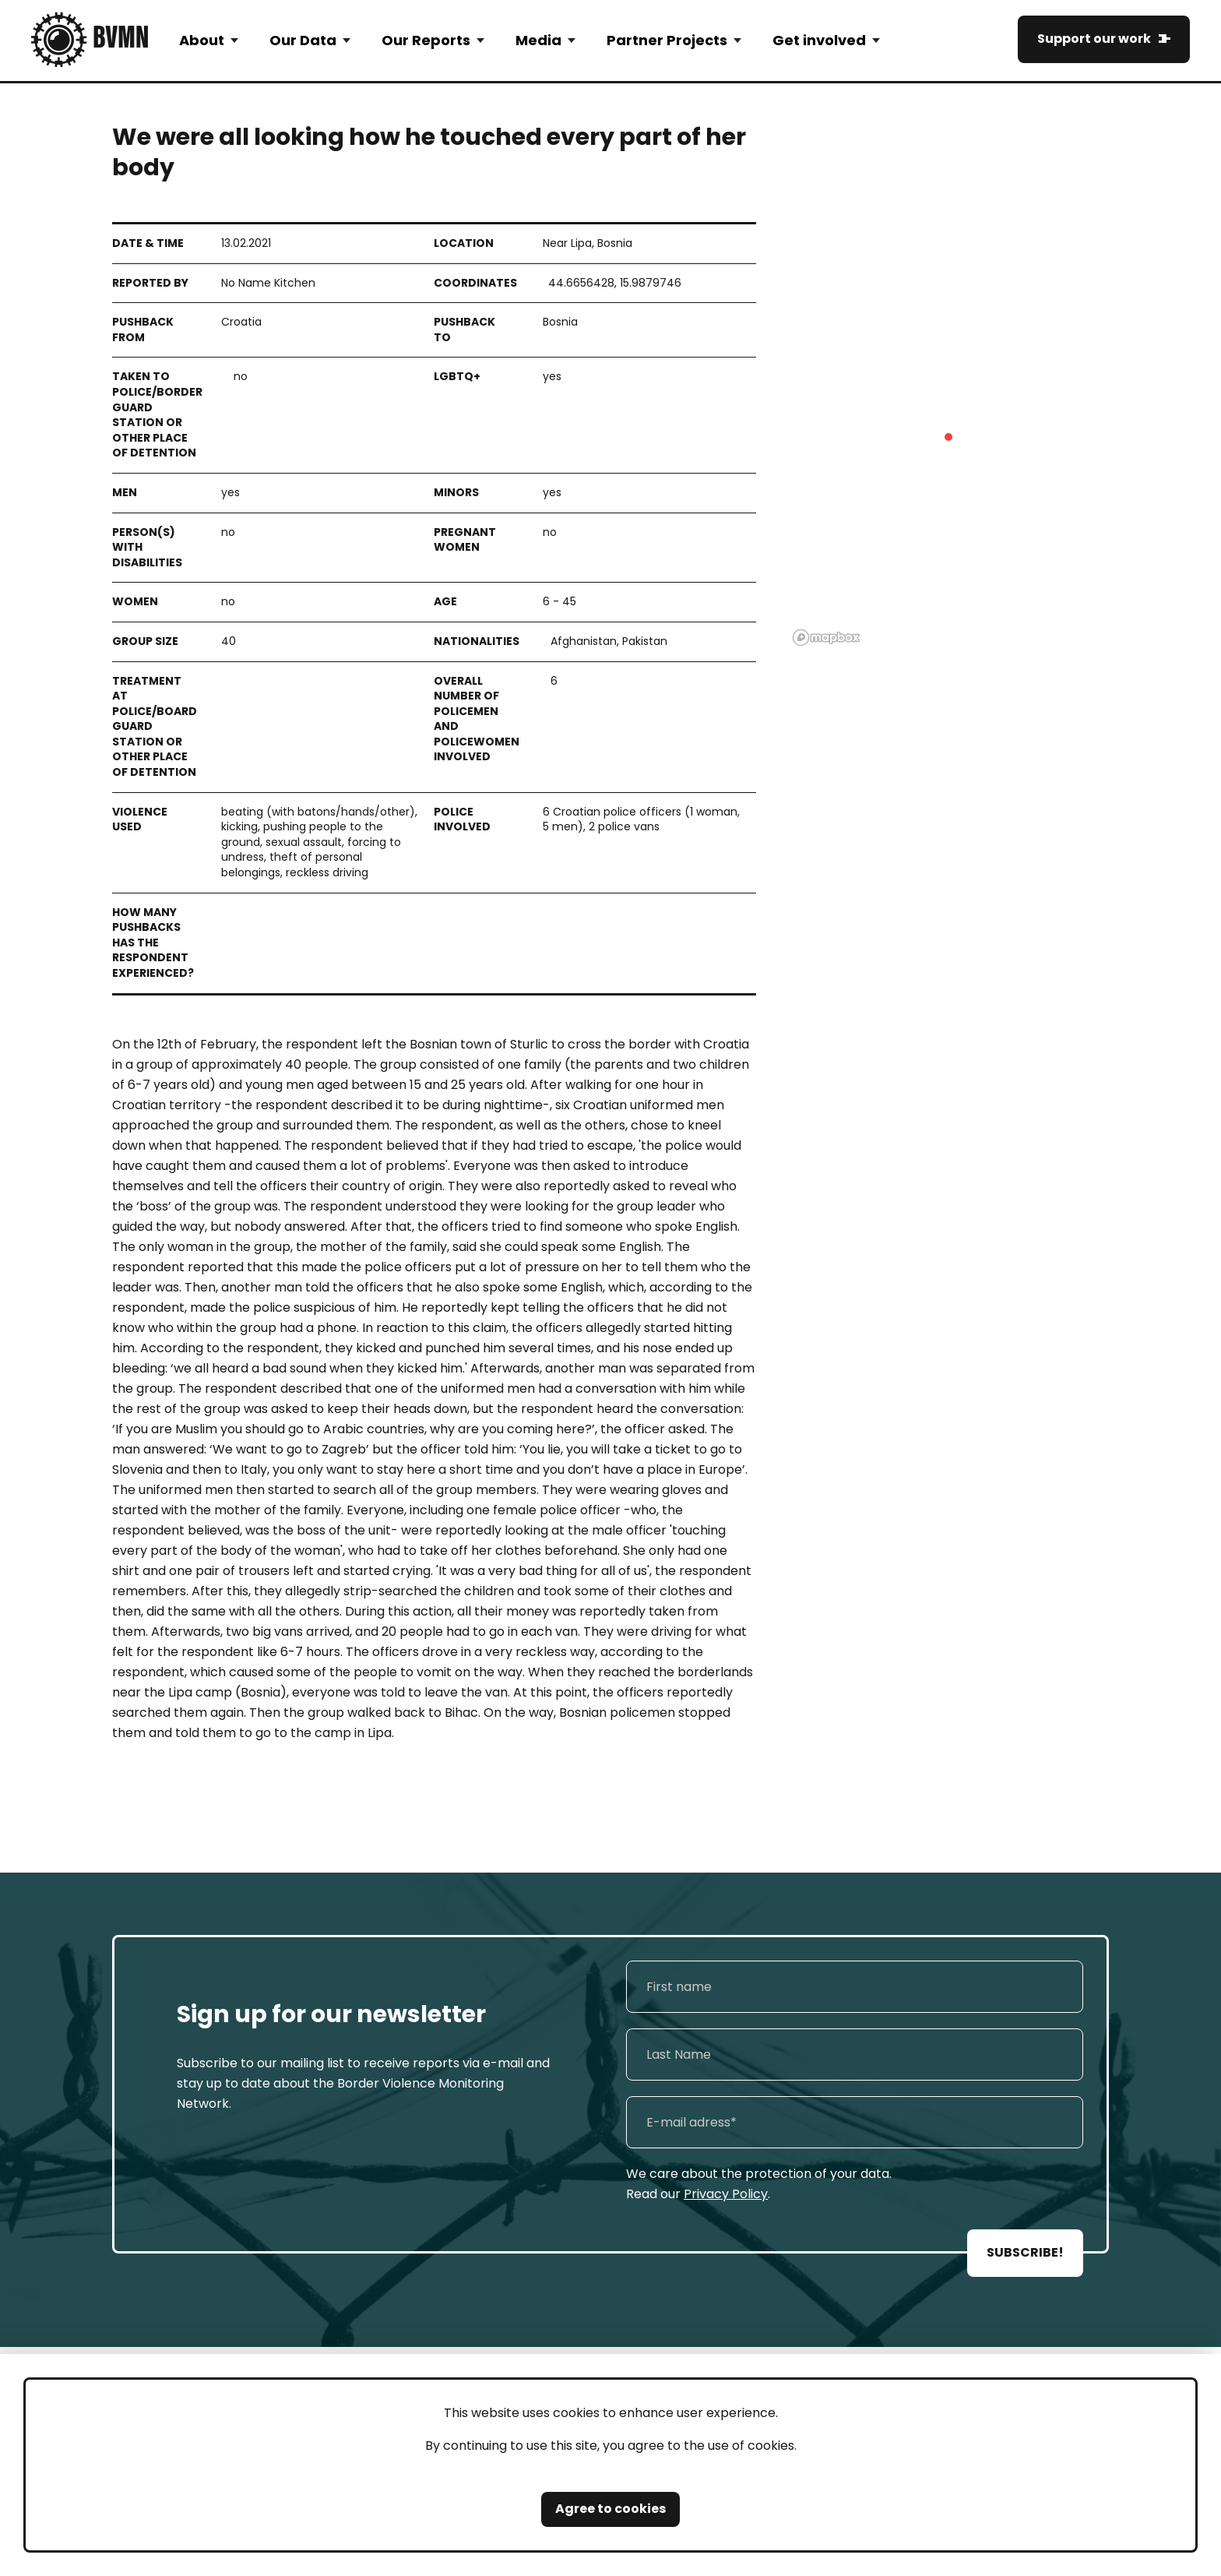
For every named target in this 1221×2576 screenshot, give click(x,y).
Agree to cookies (610, 2509)
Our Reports (426, 40)
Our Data (302, 40)
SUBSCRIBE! (1025, 2252)
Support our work (1094, 39)
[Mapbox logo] (826, 638)
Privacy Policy (726, 2194)
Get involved (819, 40)
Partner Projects (667, 40)
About (201, 40)
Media (538, 40)
